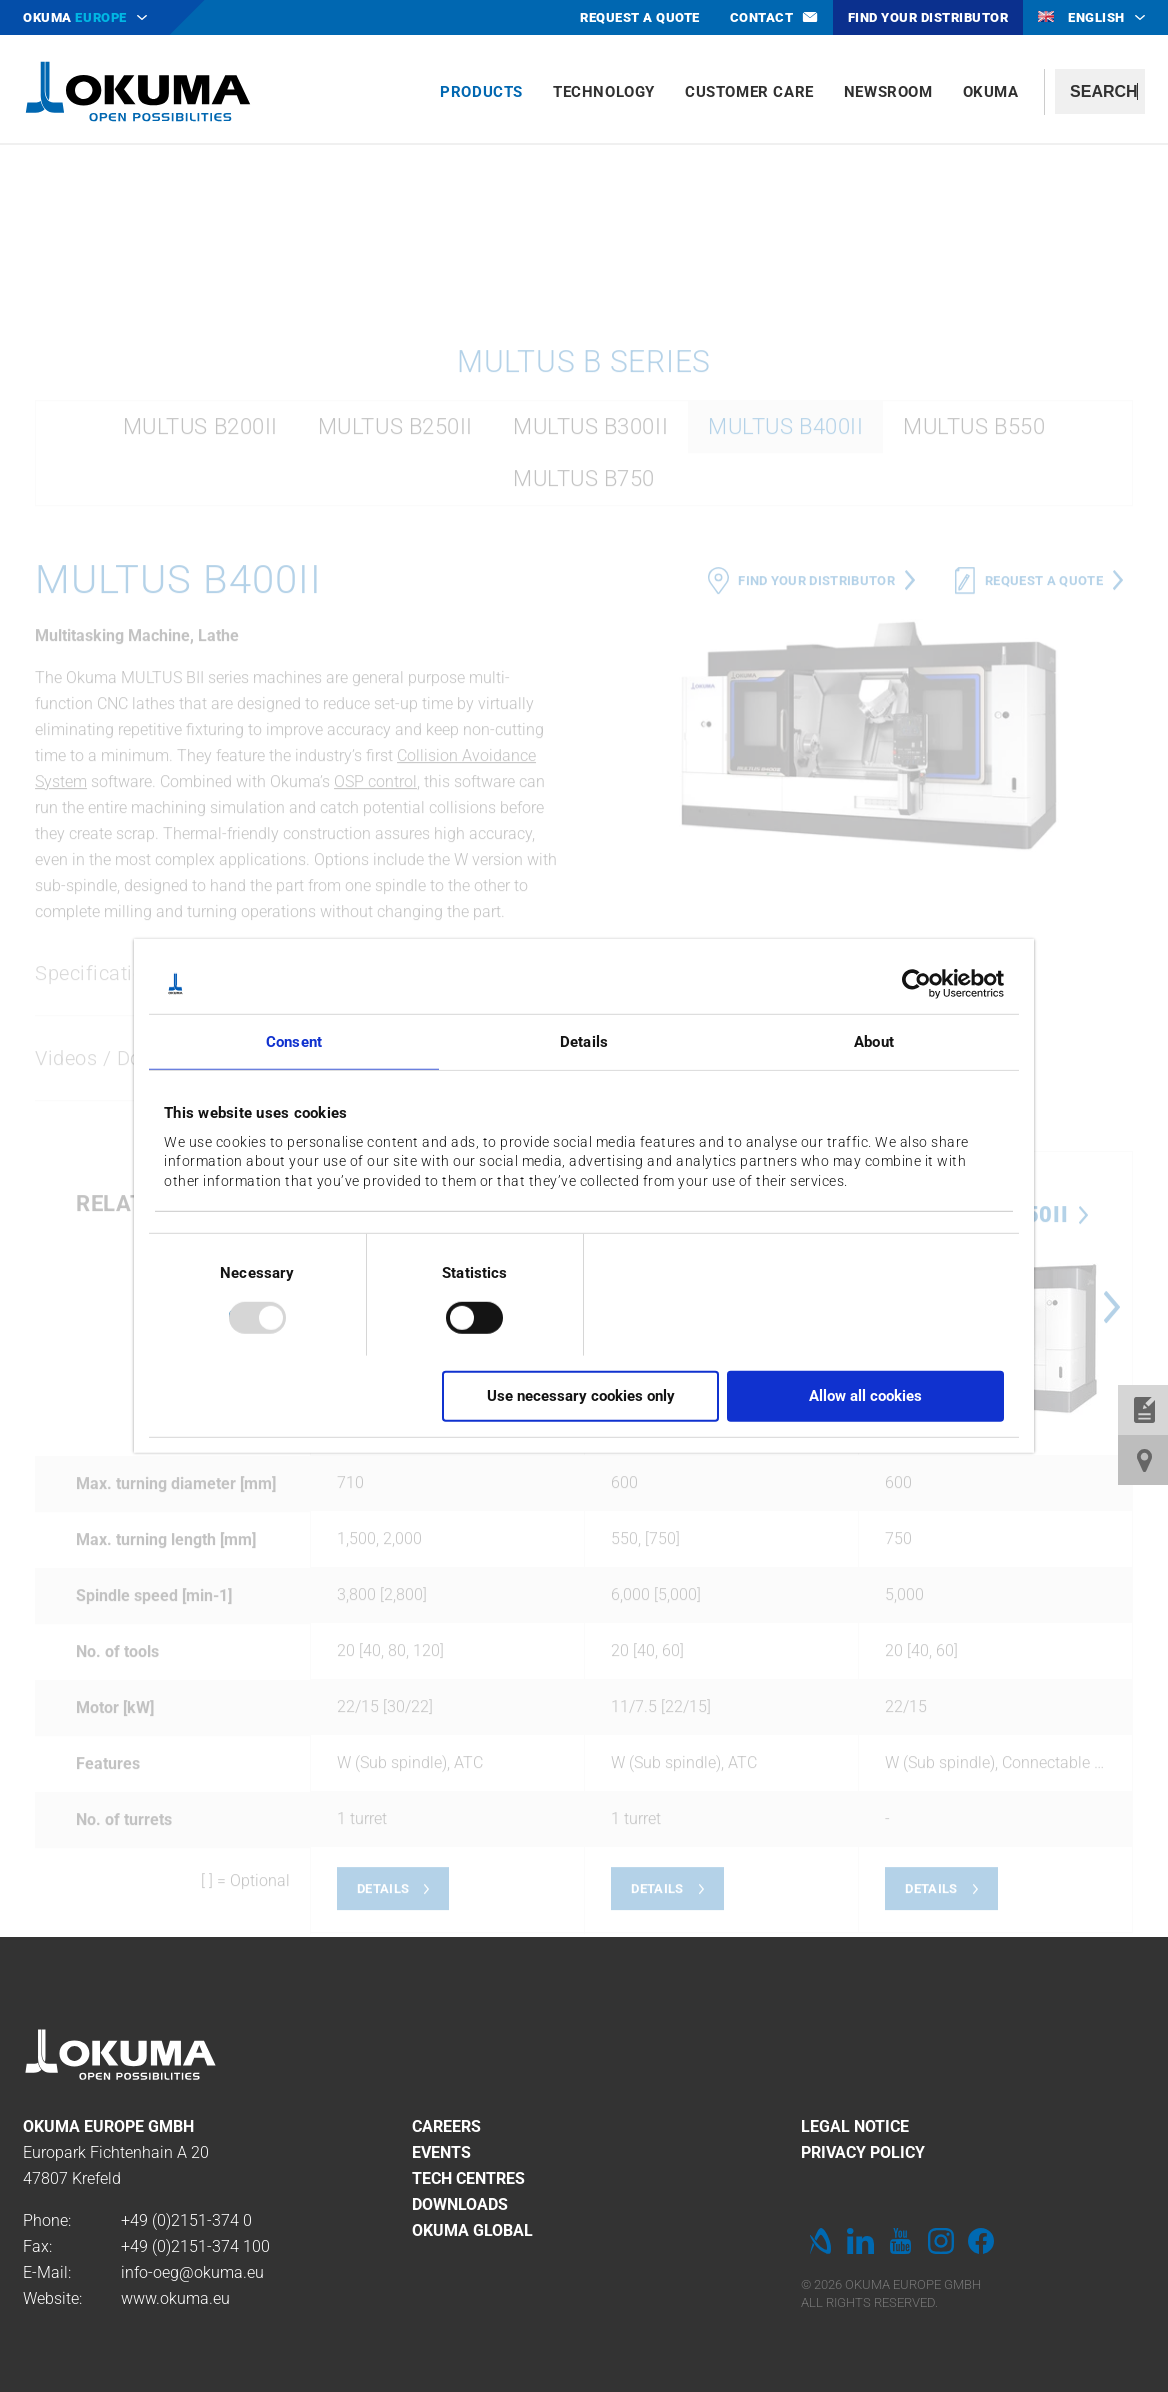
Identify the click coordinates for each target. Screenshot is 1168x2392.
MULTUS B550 (974, 709)
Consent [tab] (294, 1042)
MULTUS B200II (200, 709)
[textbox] (1100, 91)
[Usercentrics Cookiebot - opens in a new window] (916, 984)
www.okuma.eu (175, 2298)
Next (1112, 1591)
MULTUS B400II (785, 709)
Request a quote (1044, 863)
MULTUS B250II (395, 709)
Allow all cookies (865, 1396)
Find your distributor (816, 863)
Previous (604, 1591)
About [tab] (874, 1042)
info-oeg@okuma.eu (192, 2272)
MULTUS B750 (584, 761)
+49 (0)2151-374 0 (186, 2220)
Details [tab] (584, 1042)
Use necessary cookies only (581, 1396)
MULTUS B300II (590, 709)
